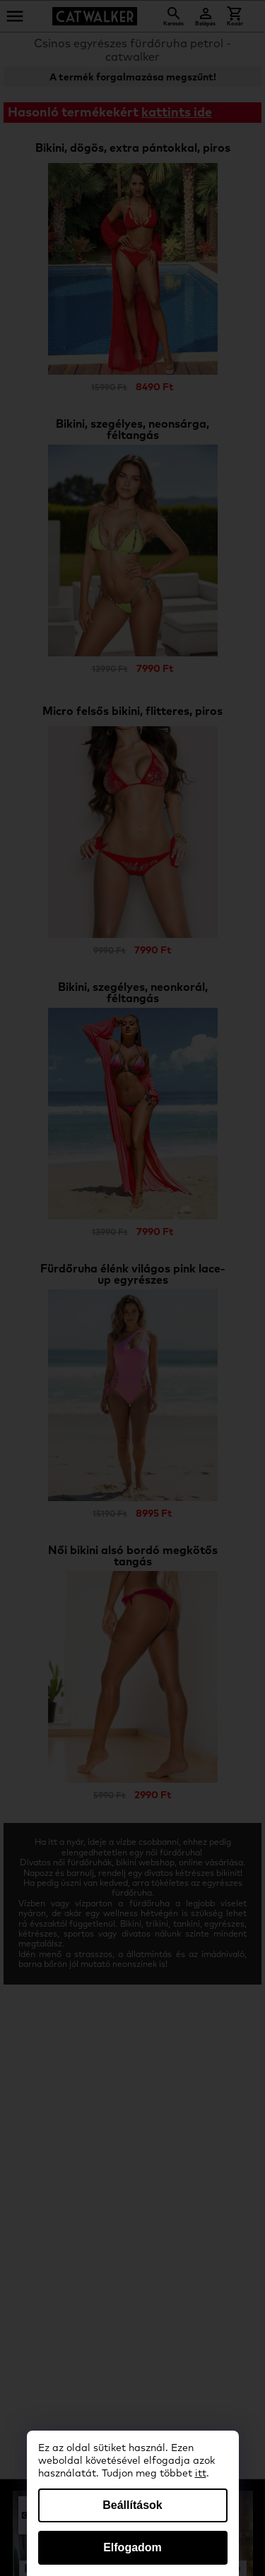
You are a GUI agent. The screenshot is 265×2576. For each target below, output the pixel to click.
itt (200, 2474)
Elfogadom (132, 2547)
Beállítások (132, 2505)
